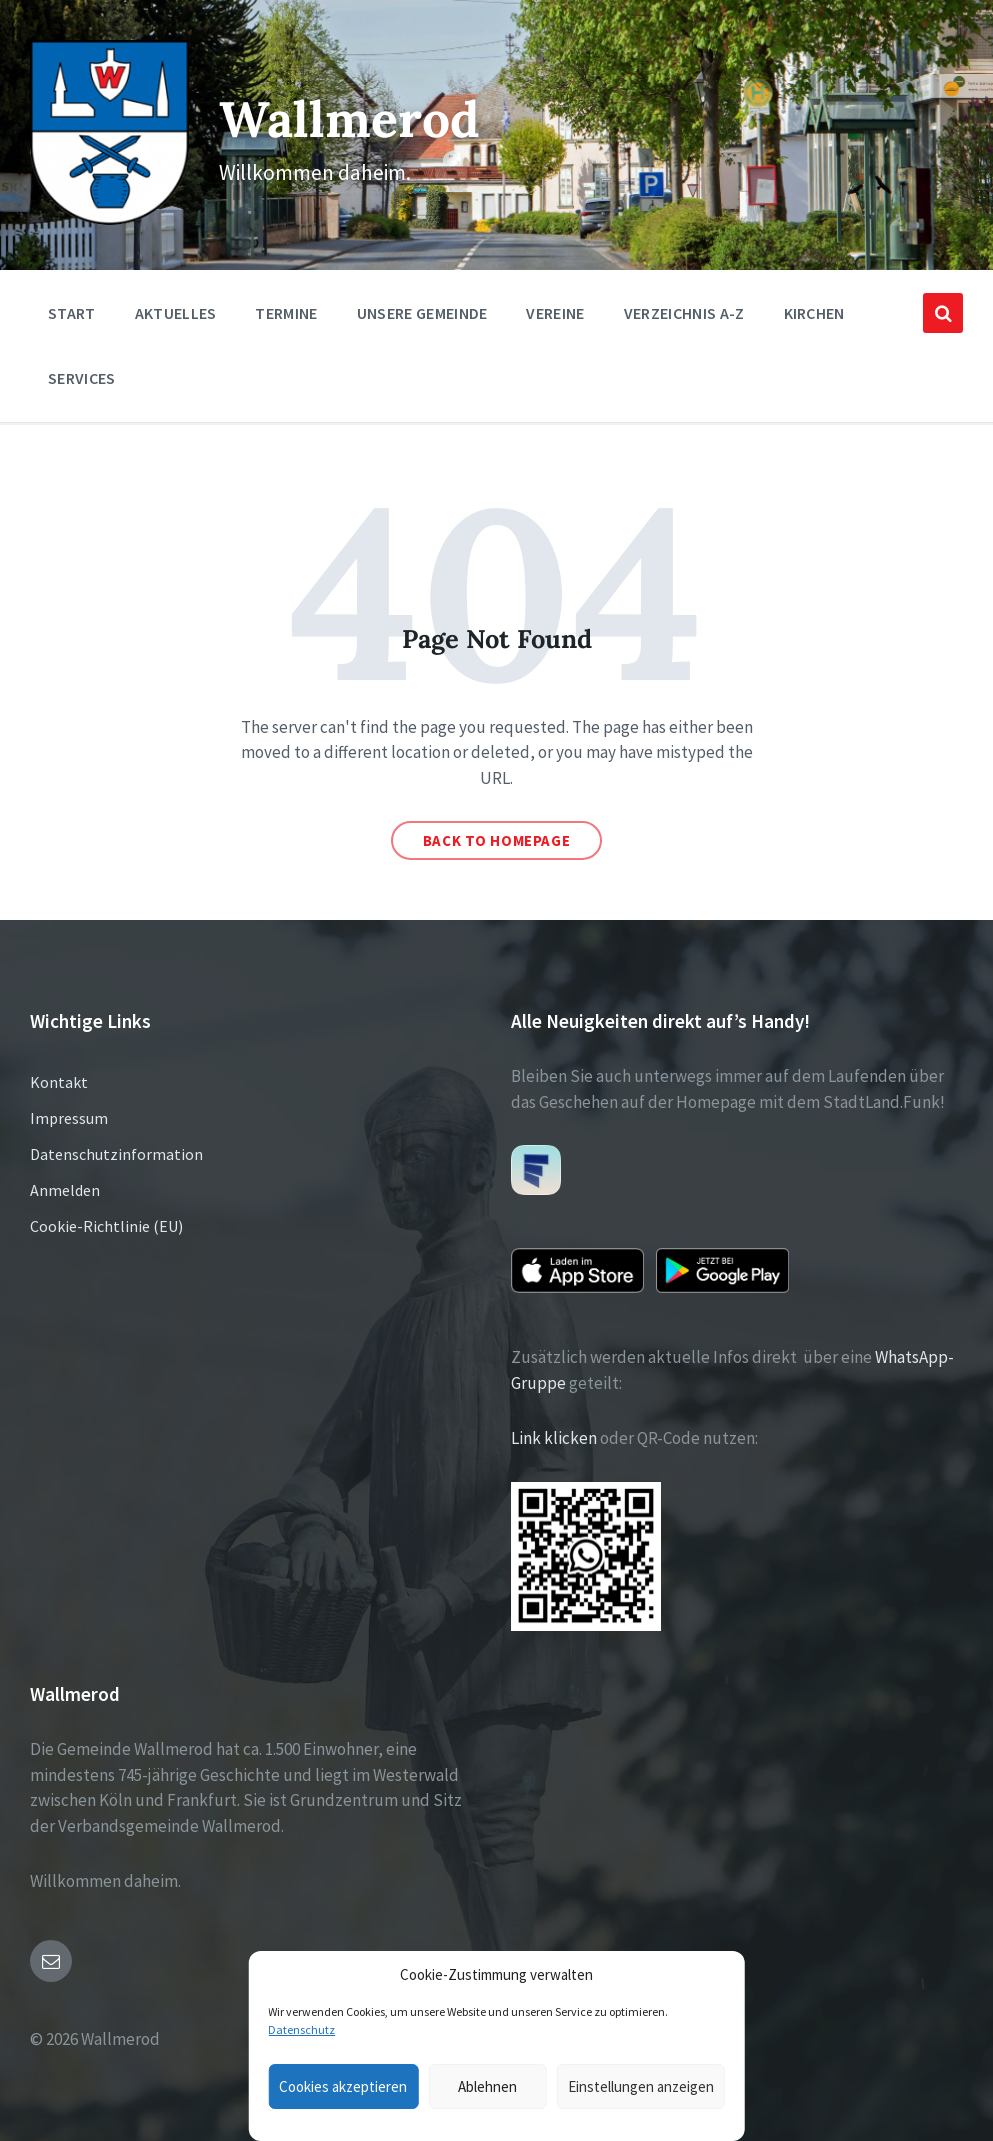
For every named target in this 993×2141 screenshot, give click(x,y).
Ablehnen (487, 2086)
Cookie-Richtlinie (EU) (106, 1225)
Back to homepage (497, 839)
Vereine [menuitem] (555, 311)
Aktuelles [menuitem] (176, 311)
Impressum (69, 1117)
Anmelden (65, 1189)
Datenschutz (301, 2029)
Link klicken (554, 1437)
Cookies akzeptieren (343, 2086)
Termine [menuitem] (286, 311)
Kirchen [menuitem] (814, 311)
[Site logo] (109, 218)
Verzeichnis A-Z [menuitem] (684, 311)
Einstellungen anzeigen (641, 2086)
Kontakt (59, 1081)
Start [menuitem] (72, 311)
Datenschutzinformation (116, 1153)
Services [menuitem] (82, 376)
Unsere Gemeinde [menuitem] (422, 311)
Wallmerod (350, 117)
